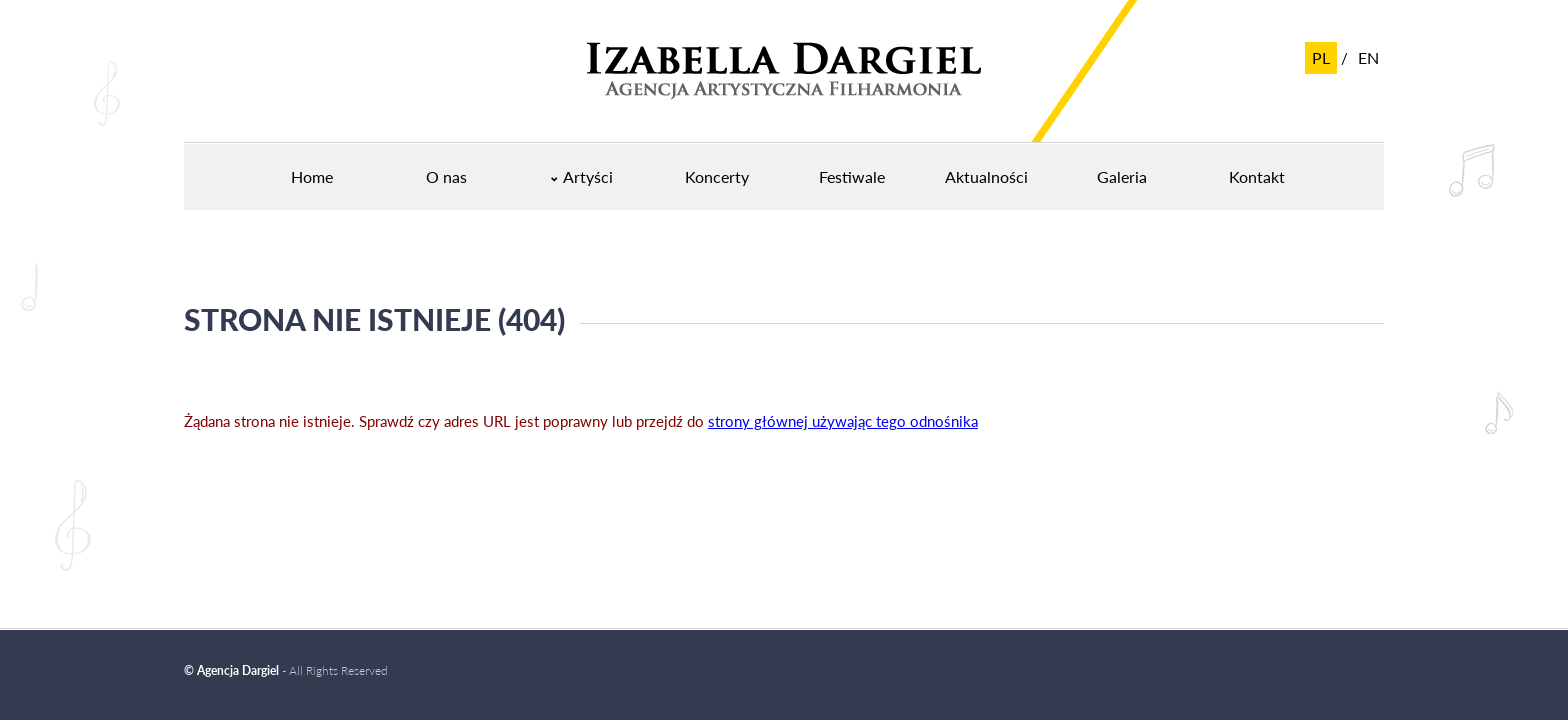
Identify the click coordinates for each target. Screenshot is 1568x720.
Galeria (1122, 176)
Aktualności (986, 176)
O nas (446, 176)
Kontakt (1257, 176)
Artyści (588, 176)
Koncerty (717, 176)
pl (1321, 57)
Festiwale (852, 176)
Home (312, 176)
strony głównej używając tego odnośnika (843, 421)
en (1368, 57)
